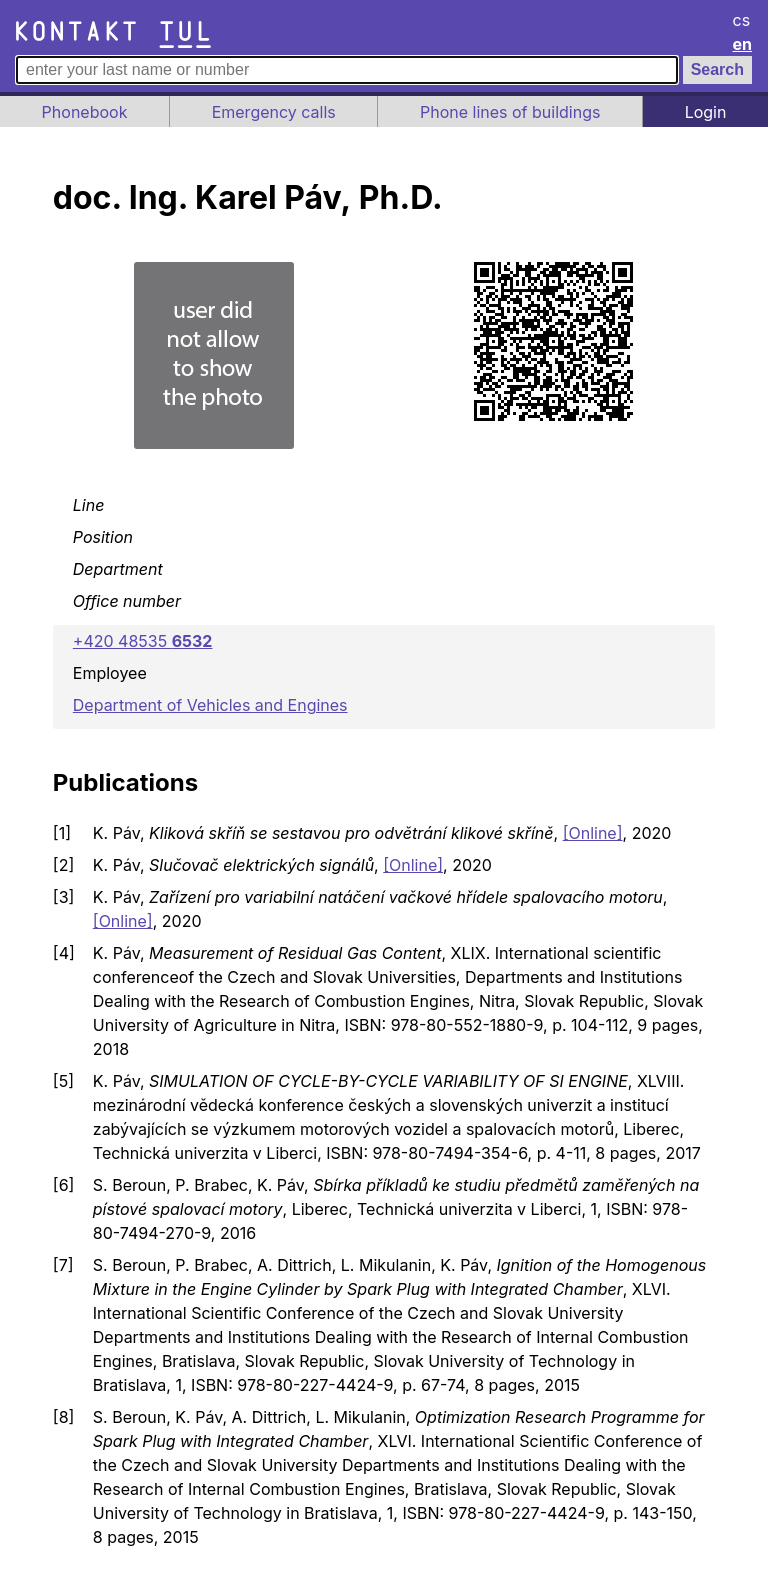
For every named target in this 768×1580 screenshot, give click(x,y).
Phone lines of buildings (510, 112)
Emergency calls (274, 112)
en (743, 44)
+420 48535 (143, 641)
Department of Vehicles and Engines (210, 705)
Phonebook (85, 112)
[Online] (593, 833)
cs (742, 20)
